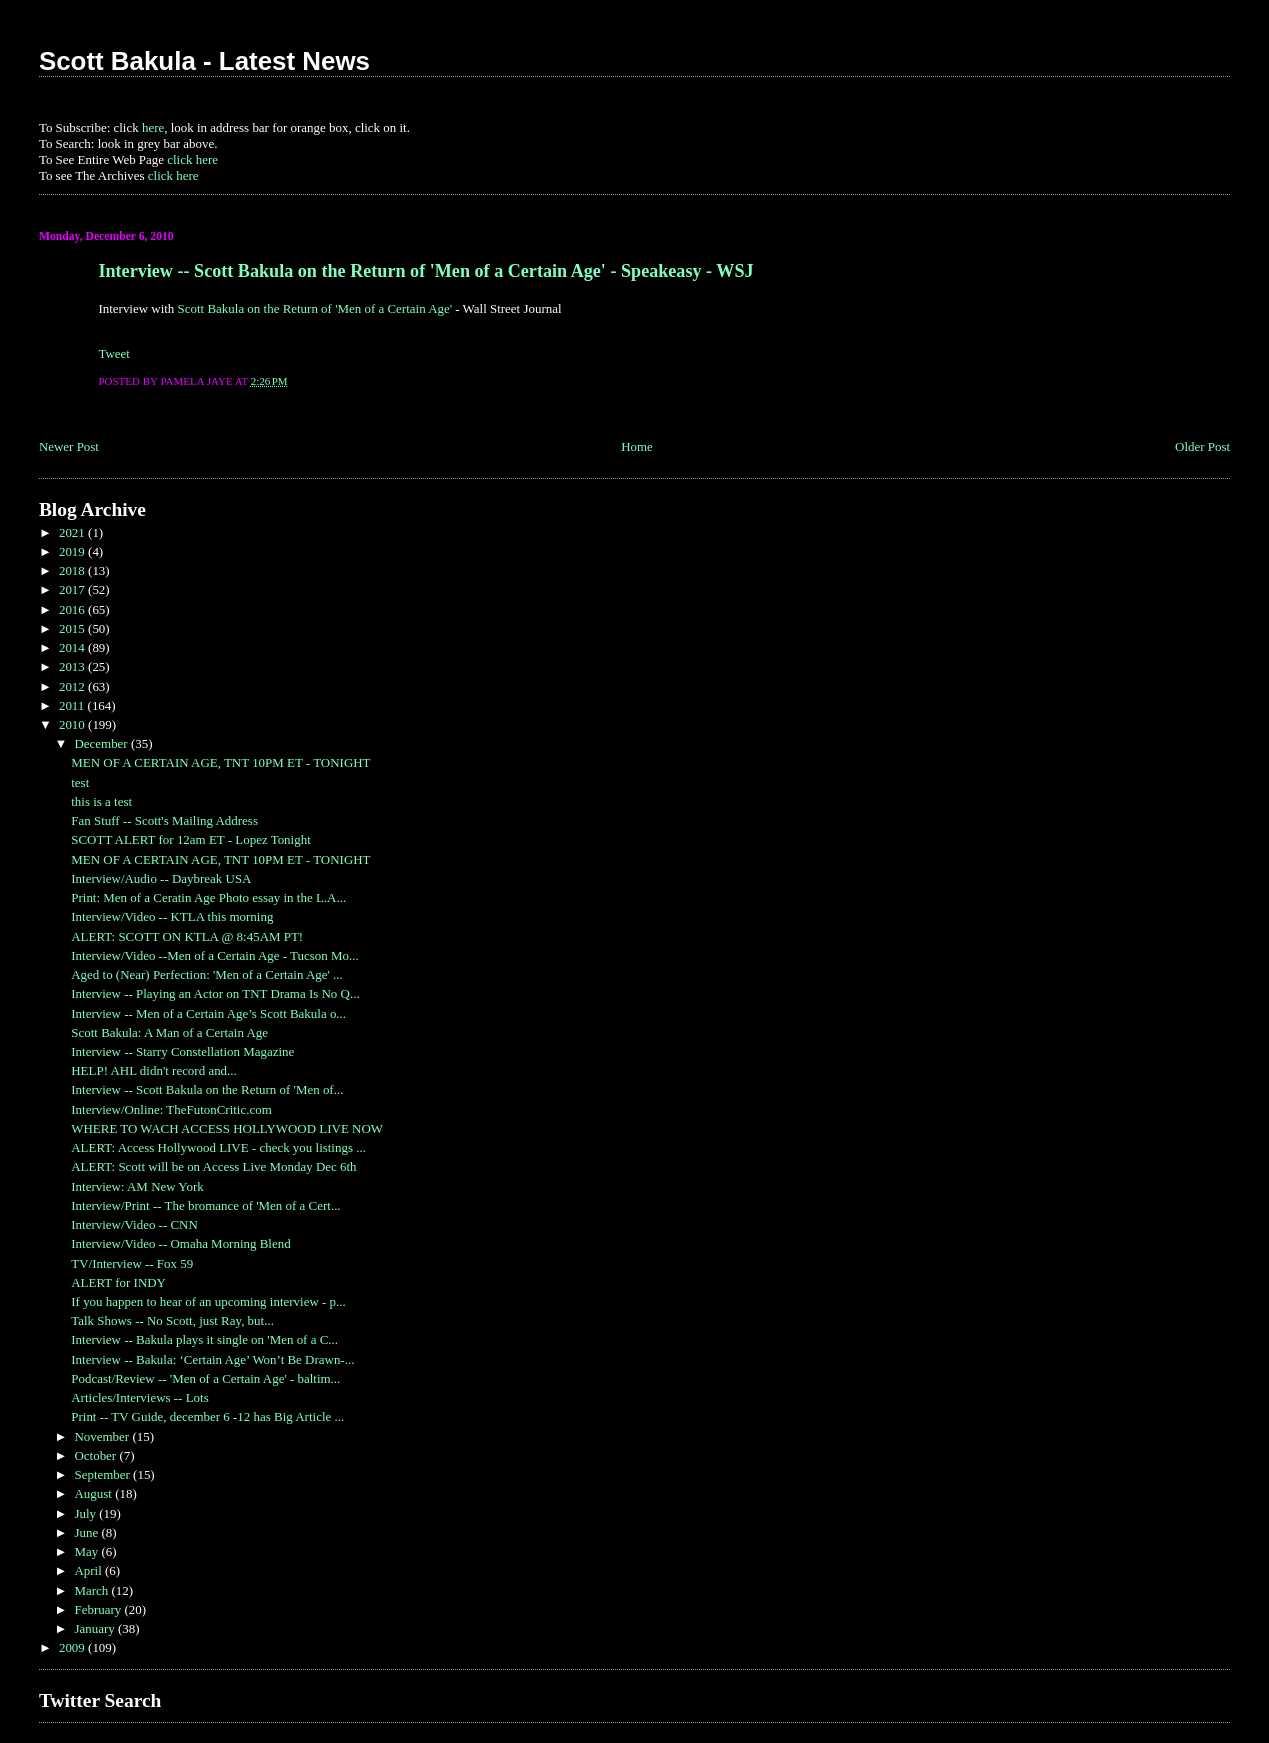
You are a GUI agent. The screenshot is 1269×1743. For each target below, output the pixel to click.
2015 (73, 628)
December (102, 743)
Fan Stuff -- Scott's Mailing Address (164, 820)
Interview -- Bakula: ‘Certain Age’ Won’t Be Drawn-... (212, 1359)
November (103, 1436)
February (99, 1609)
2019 (73, 551)
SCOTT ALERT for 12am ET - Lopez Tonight (191, 839)
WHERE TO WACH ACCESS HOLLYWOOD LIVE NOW (227, 1128)
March (92, 1590)
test (80, 782)
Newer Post (69, 446)
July (86, 1513)
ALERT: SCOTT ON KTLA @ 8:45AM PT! (187, 936)
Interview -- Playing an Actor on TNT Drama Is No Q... (215, 993)
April (89, 1570)
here (153, 127)
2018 (73, 570)
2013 (73, 666)
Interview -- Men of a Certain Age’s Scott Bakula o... (208, 1013)
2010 (73, 724)
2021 (73, 532)
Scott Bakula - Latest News (204, 61)
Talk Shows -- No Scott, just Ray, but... (172, 1320)
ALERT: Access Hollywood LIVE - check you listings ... (218, 1147)
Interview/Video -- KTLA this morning (172, 916)
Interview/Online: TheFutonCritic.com (171, 1109)
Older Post (1202, 446)
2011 (73, 705)
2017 (73, 589)
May (87, 1551)
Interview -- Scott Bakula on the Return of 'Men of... (207, 1089)
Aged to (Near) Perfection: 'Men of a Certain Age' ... (207, 974)
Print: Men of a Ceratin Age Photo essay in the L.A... (208, 897)
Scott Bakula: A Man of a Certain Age (169, 1032)
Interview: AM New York (137, 1186)
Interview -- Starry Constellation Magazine (182, 1051)
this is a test (101, 801)
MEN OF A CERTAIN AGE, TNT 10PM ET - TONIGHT (220, 762)
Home (637, 446)
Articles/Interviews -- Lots (139, 1397)
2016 (73, 609)
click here (192, 159)
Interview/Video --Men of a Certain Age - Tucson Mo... (214, 955)
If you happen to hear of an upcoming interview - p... (208, 1301)
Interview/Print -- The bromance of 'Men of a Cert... (205, 1205)
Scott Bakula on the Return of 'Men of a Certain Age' (315, 308)
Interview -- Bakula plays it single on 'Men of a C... (204, 1339)
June (87, 1532)
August (94, 1493)
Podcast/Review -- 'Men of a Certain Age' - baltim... (205, 1378)
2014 (73, 647)
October (96, 1455)
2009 (73, 1647)
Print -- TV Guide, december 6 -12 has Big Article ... (207, 1416)
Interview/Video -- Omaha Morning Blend (180, 1243)
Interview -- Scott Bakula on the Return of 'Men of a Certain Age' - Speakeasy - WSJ (425, 271)
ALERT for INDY (118, 1282)
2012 (73, 686)
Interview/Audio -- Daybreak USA (161, 878)
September (103, 1474)
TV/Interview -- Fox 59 (132, 1263)
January (96, 1628)
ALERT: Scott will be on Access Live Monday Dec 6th (213, 1166)
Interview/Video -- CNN (134, 1224)
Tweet (113, 353)
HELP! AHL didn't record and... (154, 1070)
